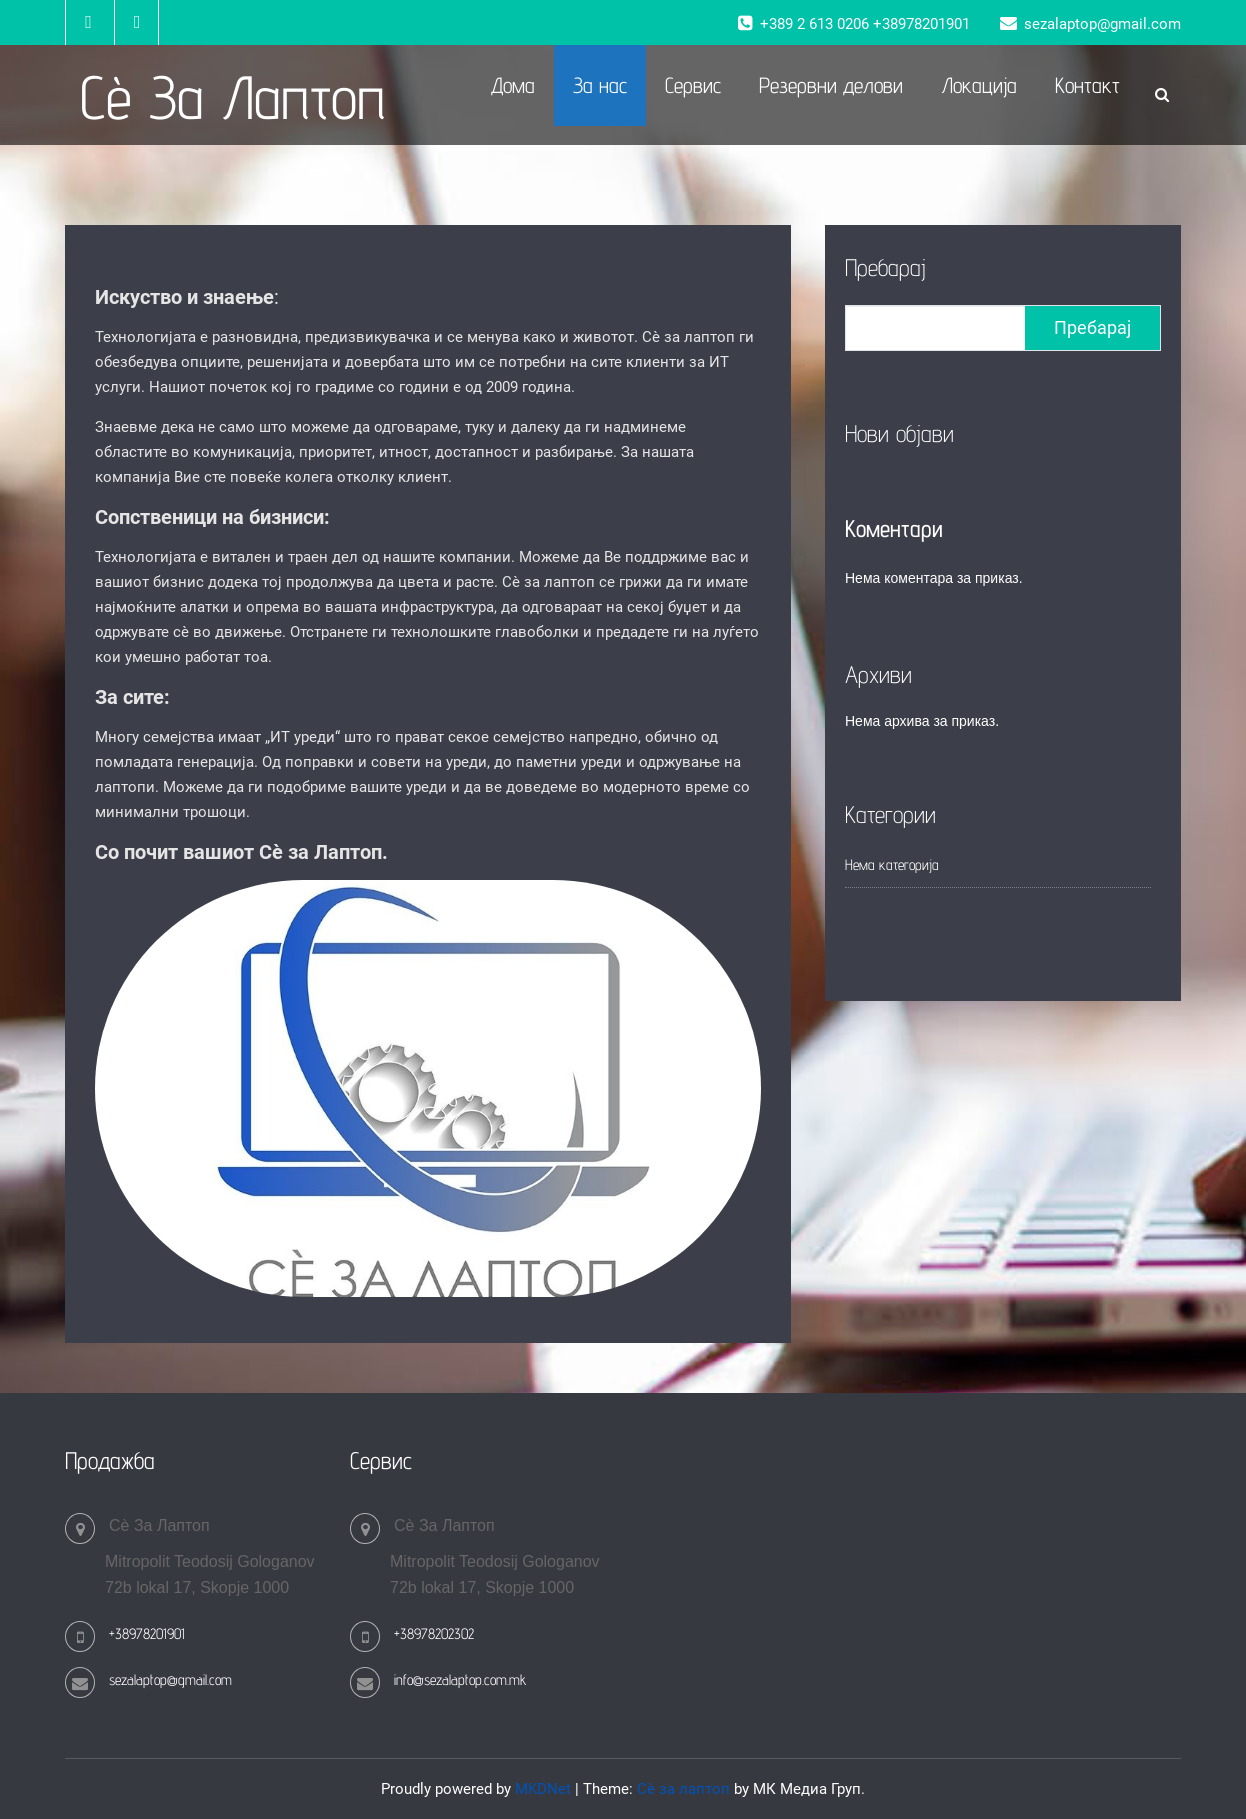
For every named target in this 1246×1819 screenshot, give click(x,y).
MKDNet (543, 1789)
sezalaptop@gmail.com (170, 1679)
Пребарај (885, 267)
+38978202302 (434, 1633)
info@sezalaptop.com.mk (460, 1679)
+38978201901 (147, 1633)
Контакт (1087, 85)
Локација (979, 85)
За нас (600, 85)
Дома (513, 85)
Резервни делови (831, 85)
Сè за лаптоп (683, 1789)
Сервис (693, 85)
